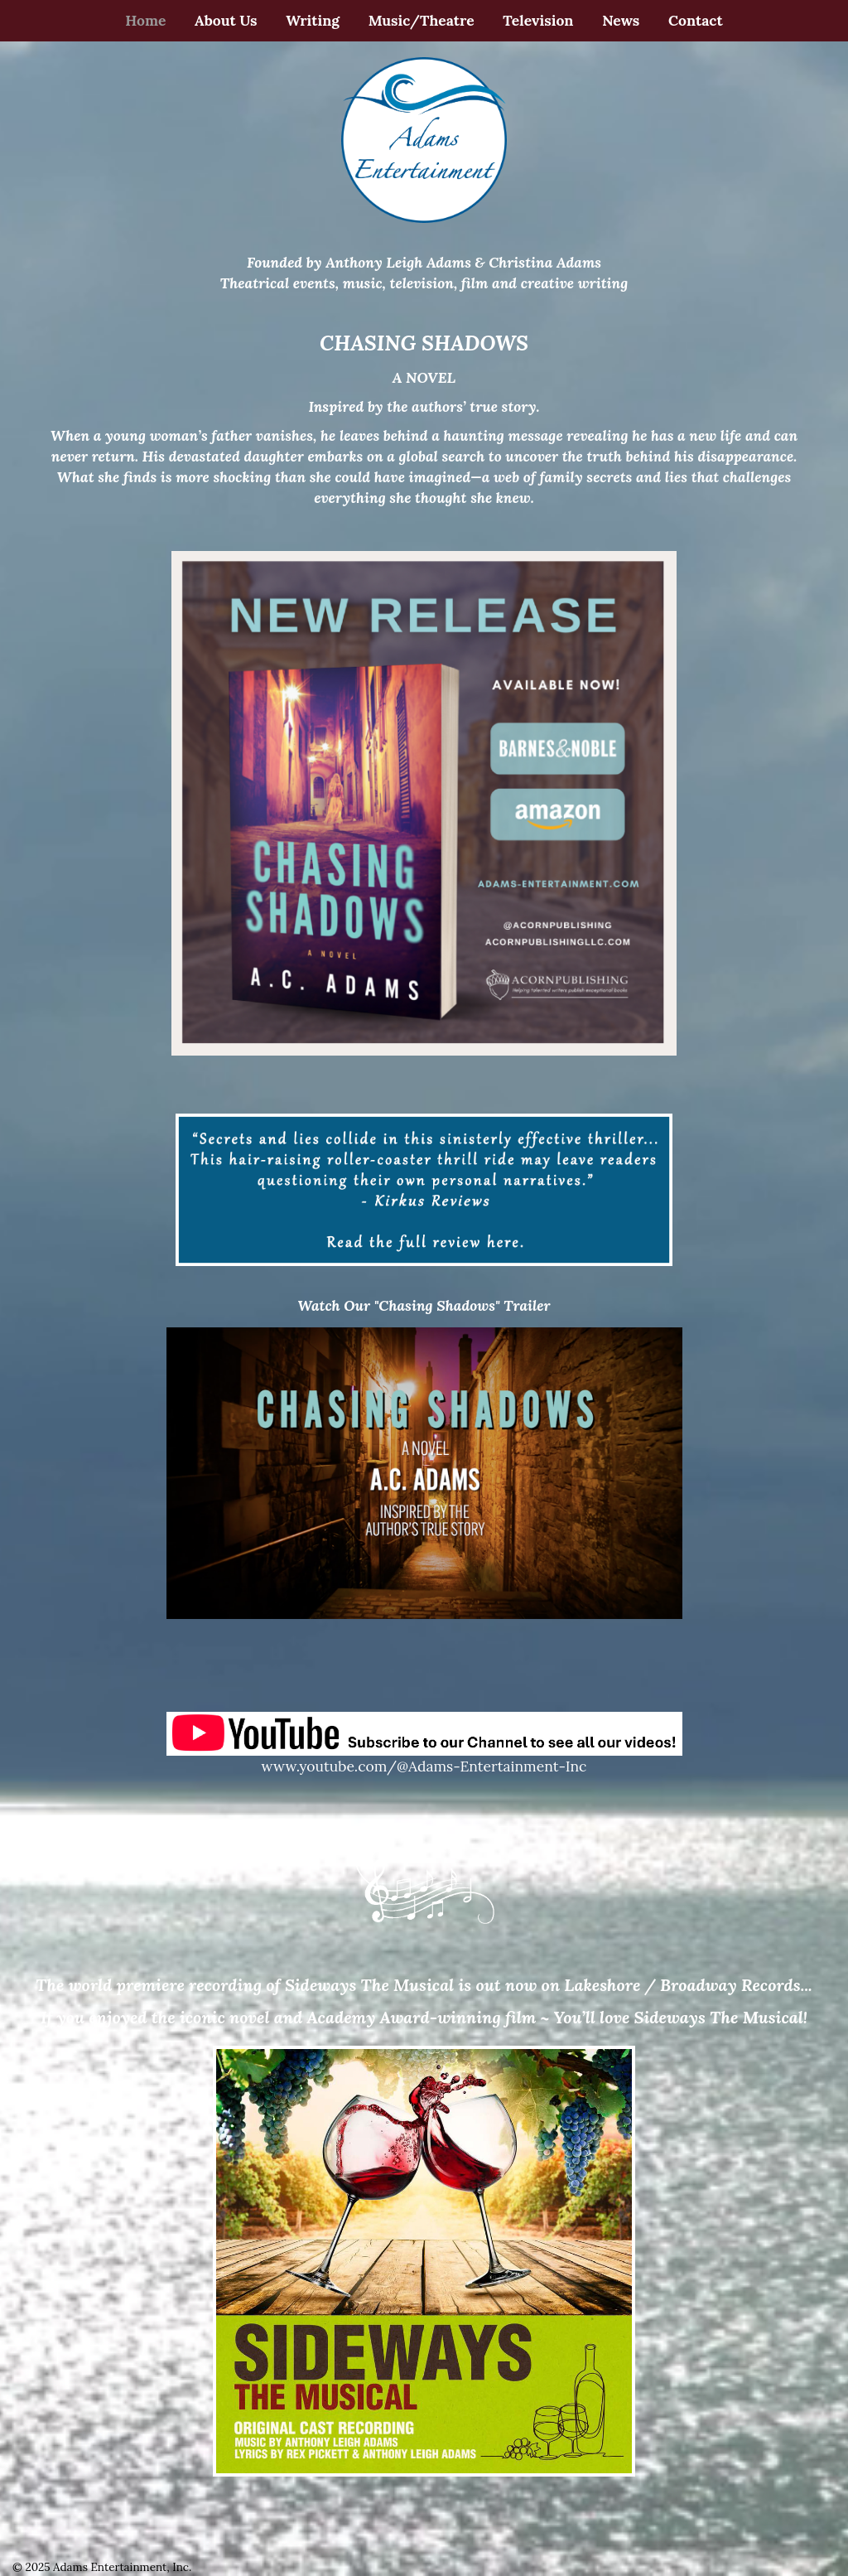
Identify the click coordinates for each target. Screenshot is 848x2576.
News (620, 20)
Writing (313, 20)
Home (145, 20)
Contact (695, 20)
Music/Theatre (422, 20)
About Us (226, 20)
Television (538, 20)
